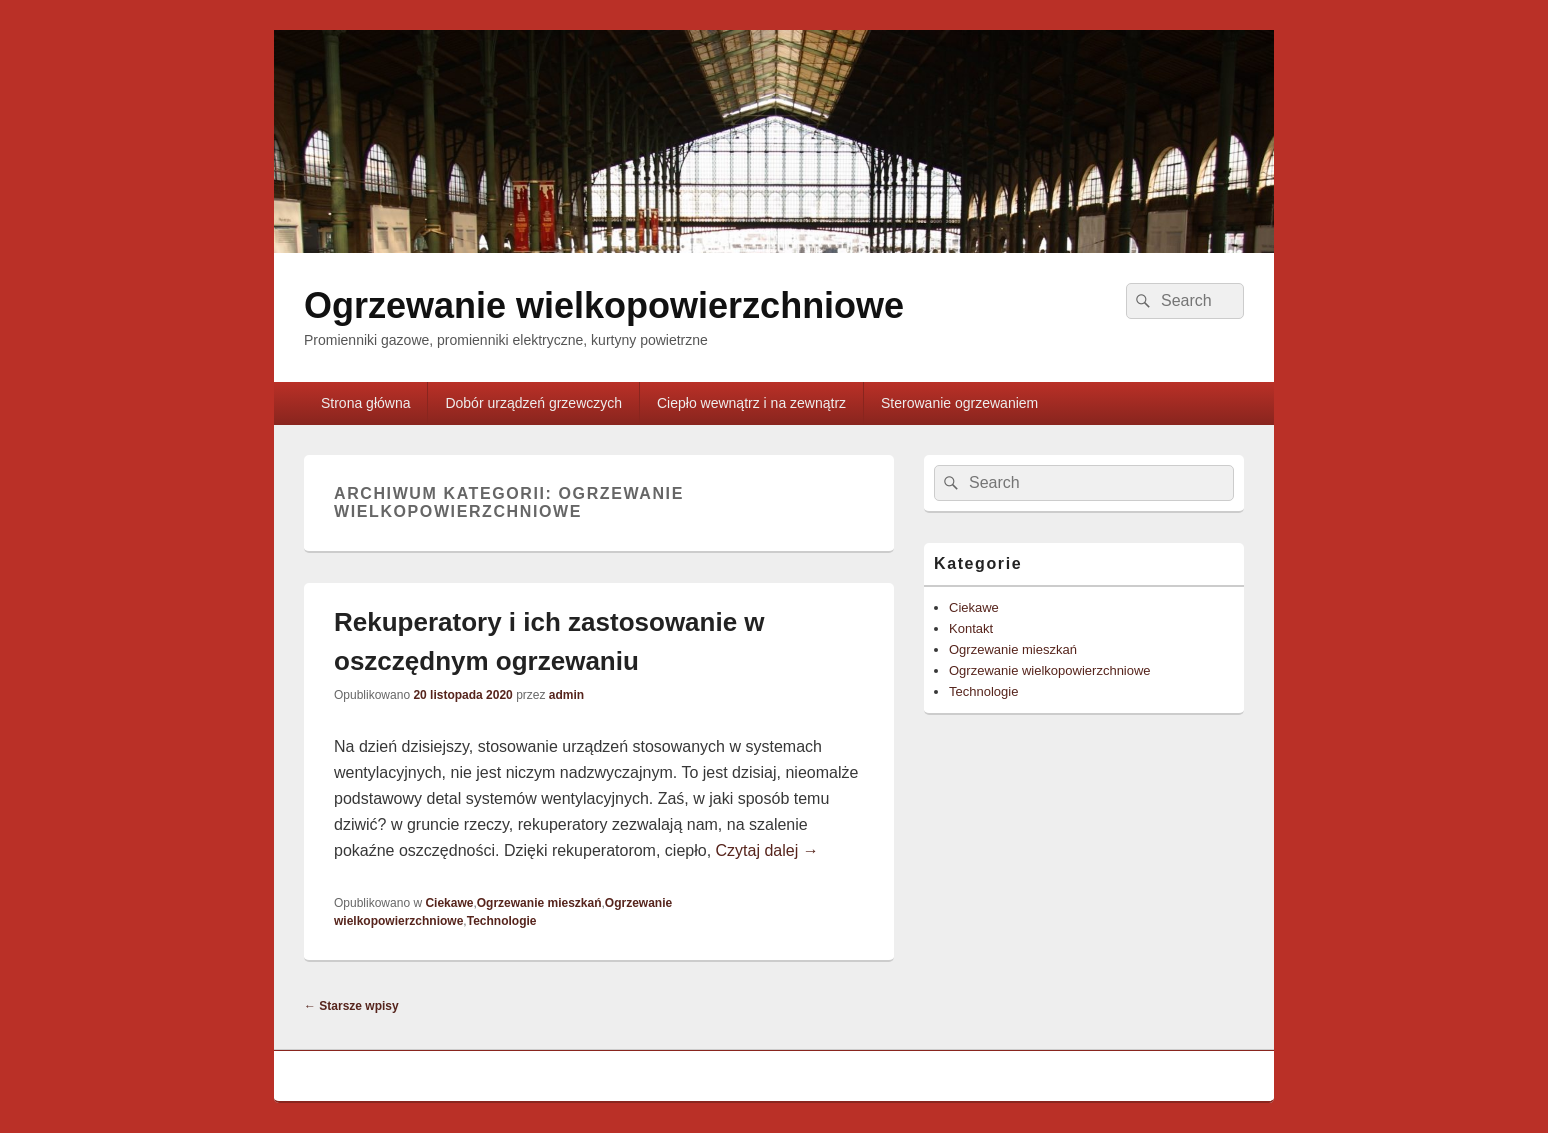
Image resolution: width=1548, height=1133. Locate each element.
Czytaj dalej (767, 850)
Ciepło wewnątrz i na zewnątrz (751, 403)
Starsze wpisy (351, 1006)
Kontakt (971, 628)
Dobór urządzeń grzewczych (533, 403)
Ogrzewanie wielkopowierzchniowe (604, 305)
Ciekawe (449, 903)
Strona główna (366, 403)
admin (566, 695)
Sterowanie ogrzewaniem (959, 403)
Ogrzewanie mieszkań (539, 903)
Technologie (502, 921)
